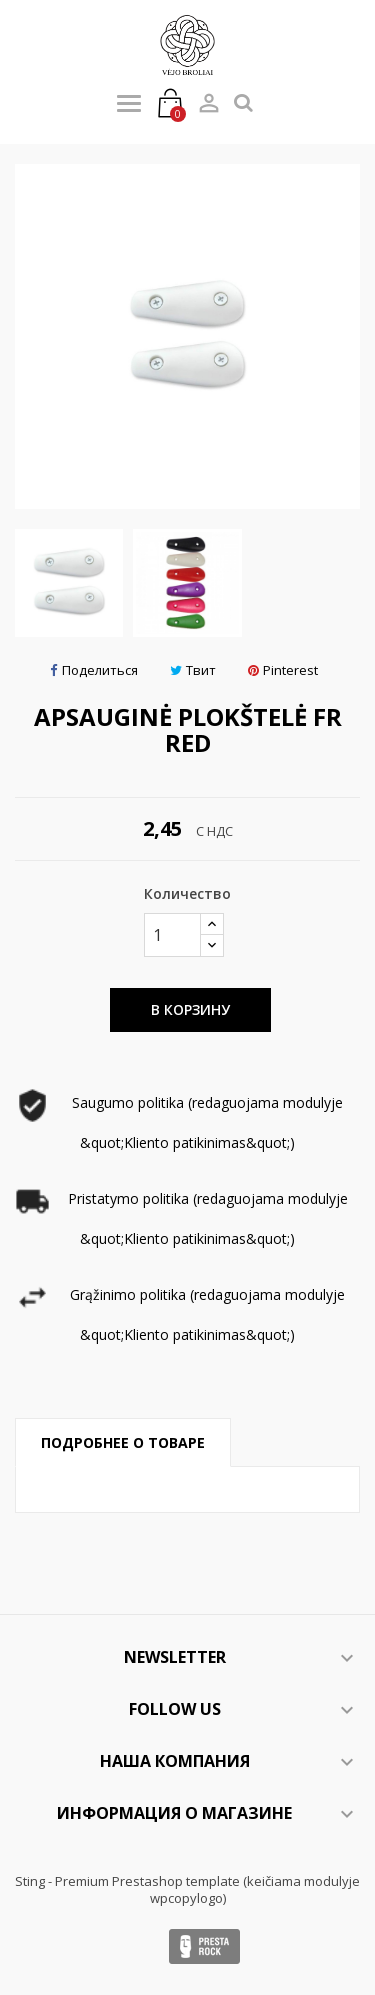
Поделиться (94, 670)
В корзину (190, 1009)
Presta (204, 1946)
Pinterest (283, 670)
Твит (193, 670)
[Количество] (172, 935)
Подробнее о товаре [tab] (123, 1442)
